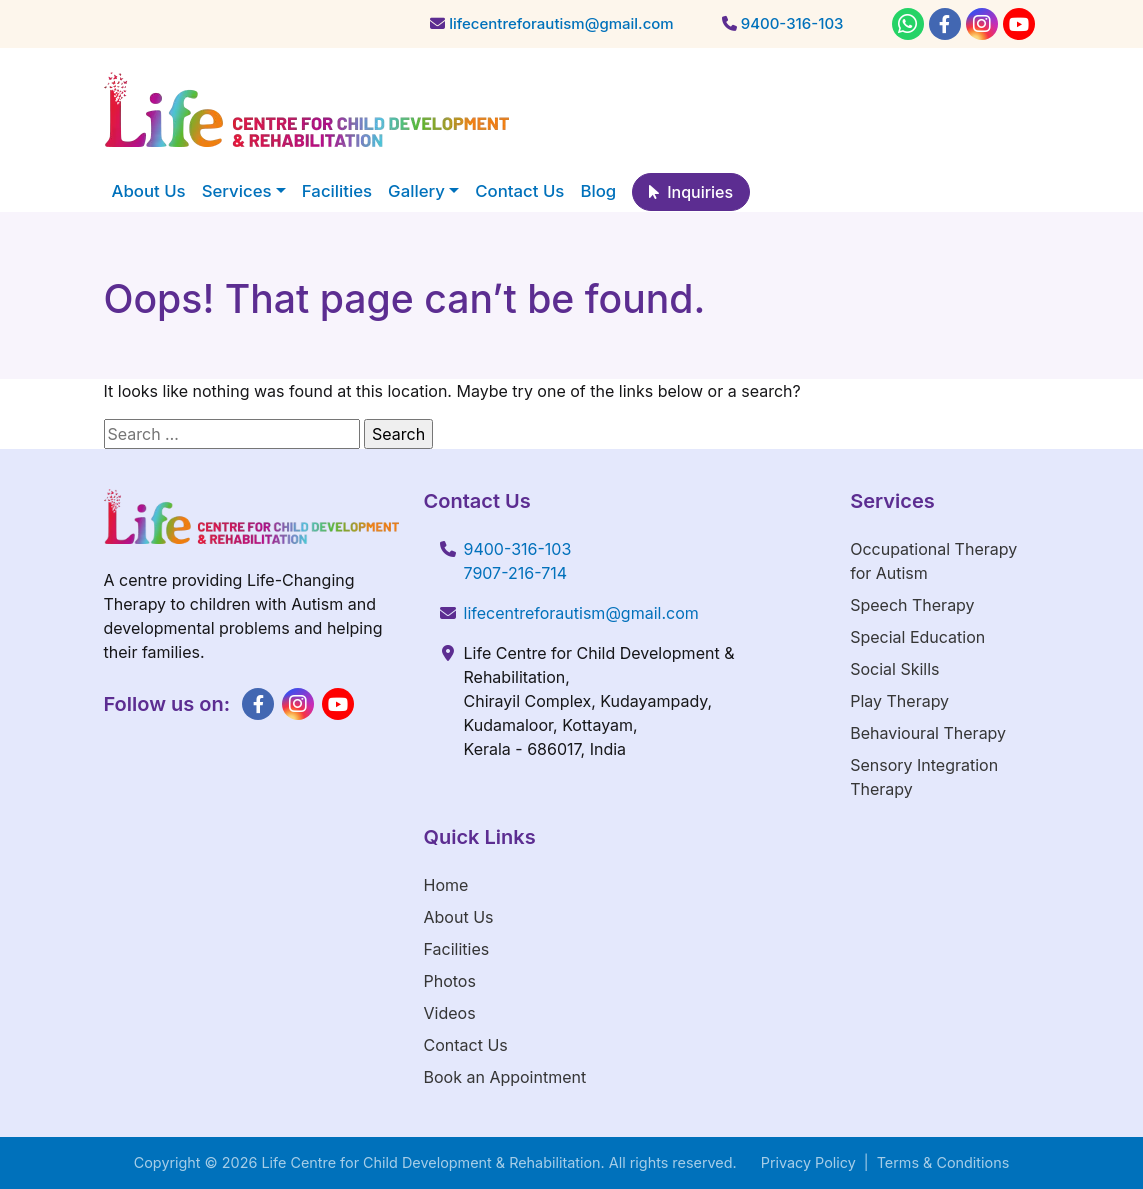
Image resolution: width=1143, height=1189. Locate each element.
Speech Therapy (912, 605)
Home (446, 885)
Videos (450, 1013)
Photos (450, 981)
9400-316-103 (518, 549)
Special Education (917, 637)
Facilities (457, 949)
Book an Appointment (505, 1077)
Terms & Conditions (943, 1162)
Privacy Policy (808, 1162)
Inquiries (691, 192)
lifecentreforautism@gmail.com (581, 613)
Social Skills (894, 669)
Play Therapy (899, 701)
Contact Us (466, 1045)
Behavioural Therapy (928, 733)
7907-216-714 (516, 573)
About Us (459, 917)
